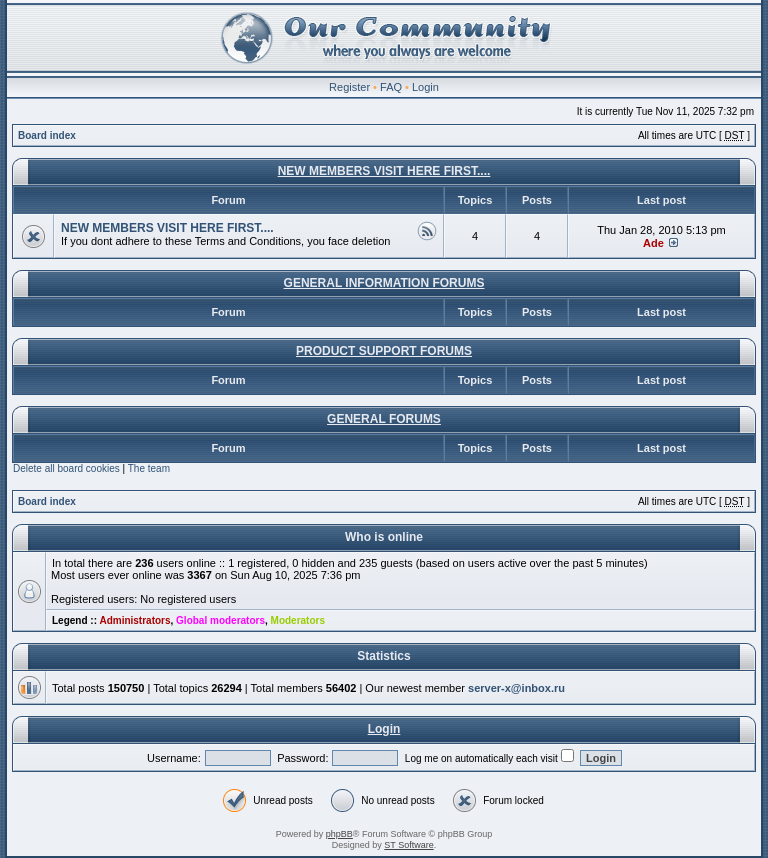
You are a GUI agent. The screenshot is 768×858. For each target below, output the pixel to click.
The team (149, 468)
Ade (653, 243)
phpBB (339, 834)
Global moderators (220, 620)
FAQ (391, 87)
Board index (47, 135)
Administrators (134, 620)
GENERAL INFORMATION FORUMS (384, 283)
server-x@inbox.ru (516, 688)
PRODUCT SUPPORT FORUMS (384, 351)
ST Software (408, 845)
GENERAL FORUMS (384, 419)
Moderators (298, 620)
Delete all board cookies (66, 468)
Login (425, 87)
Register (349, 87)
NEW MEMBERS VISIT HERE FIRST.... (384, 171)
